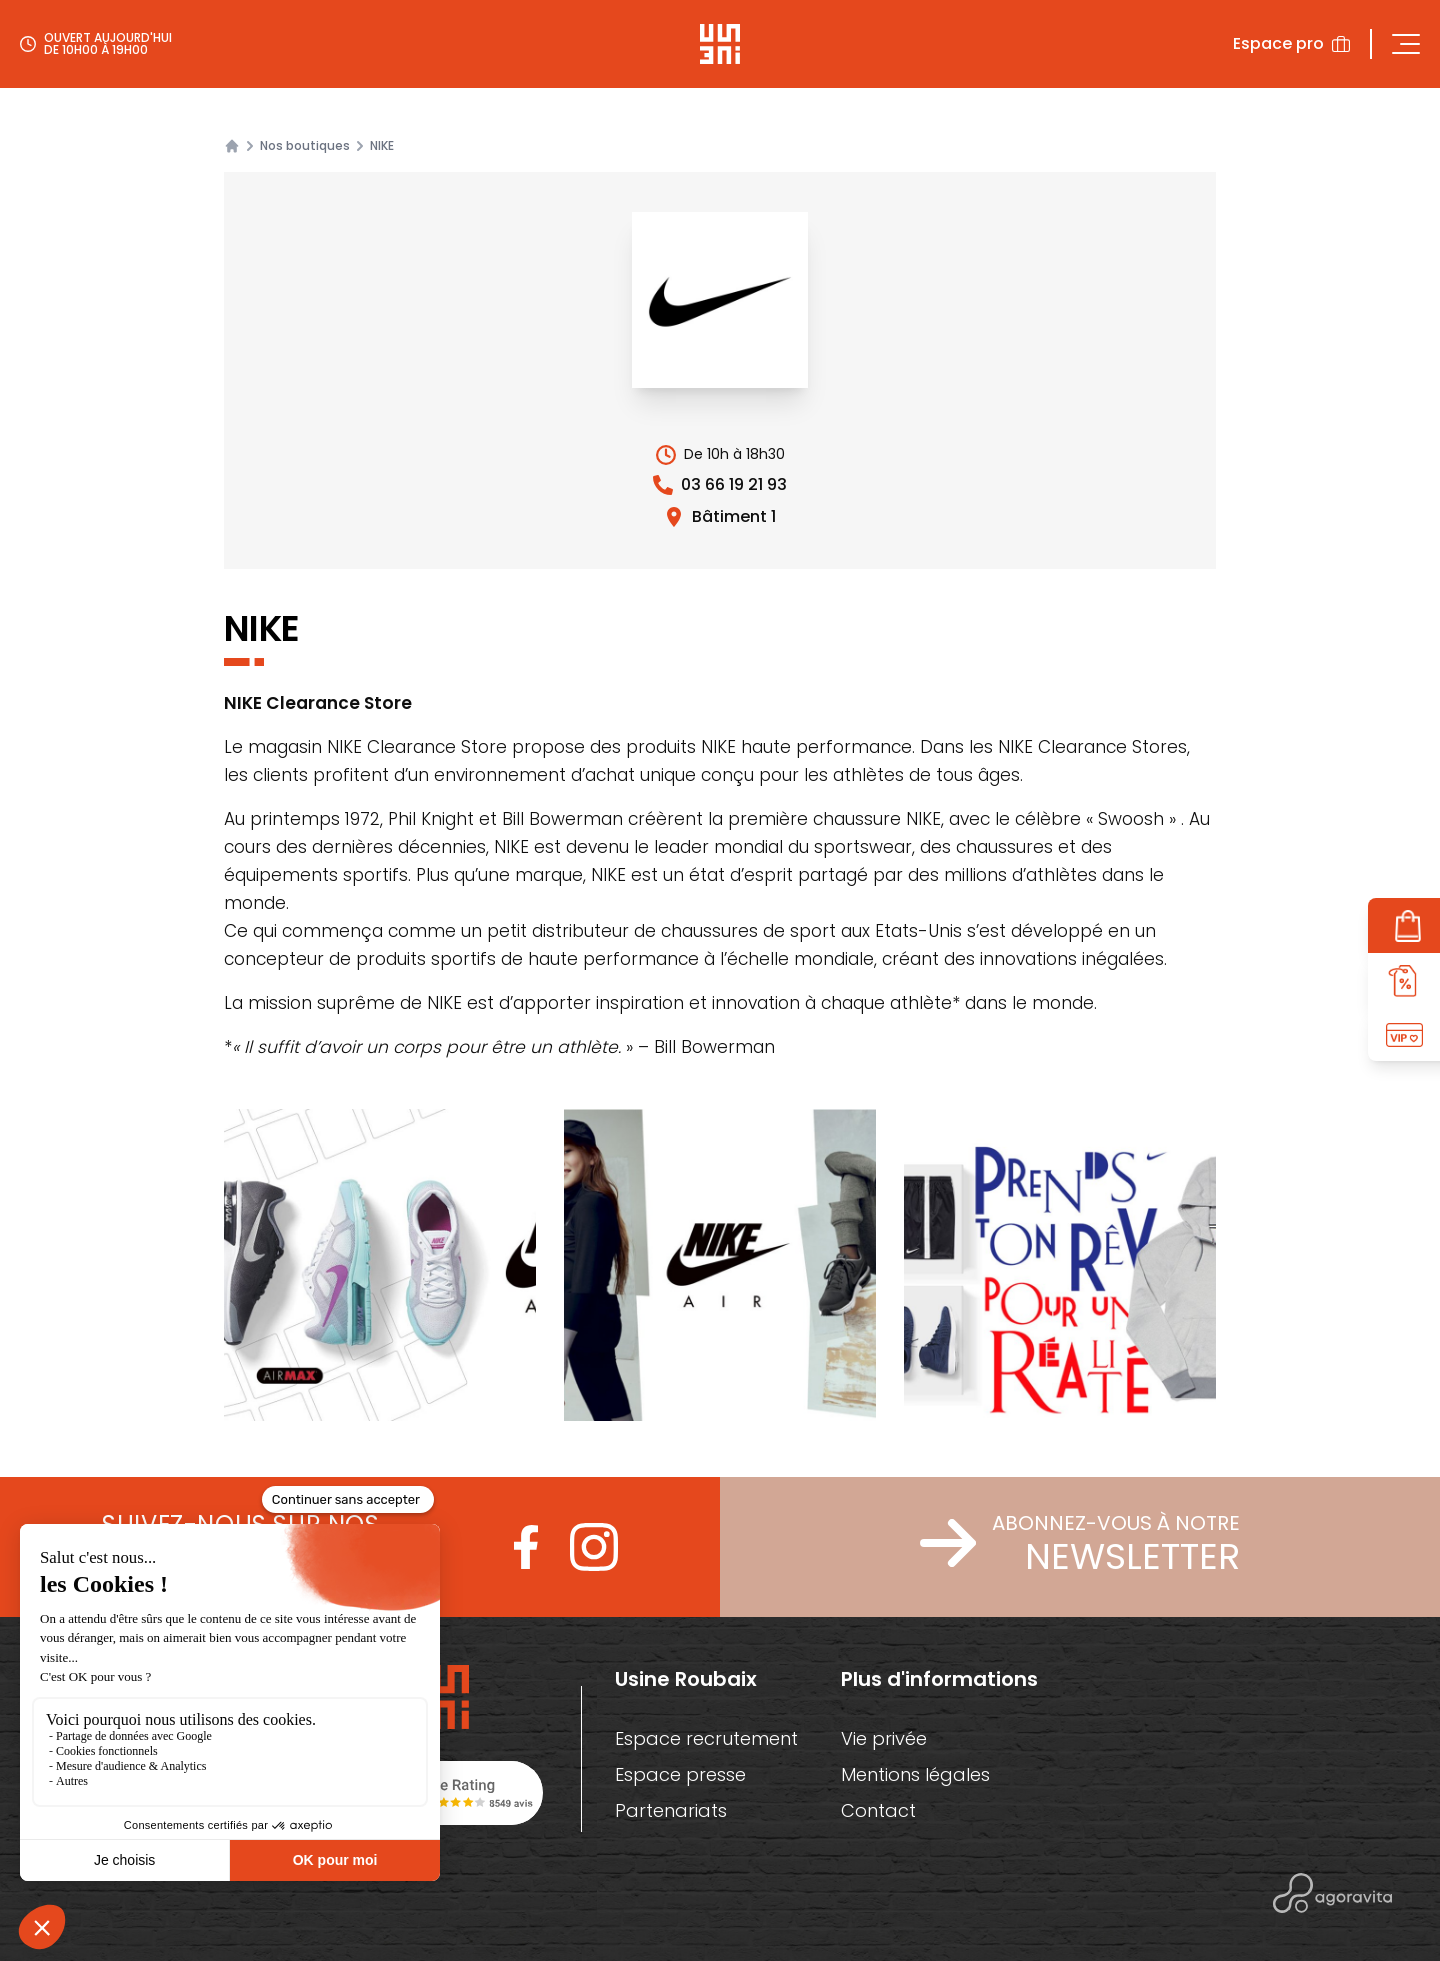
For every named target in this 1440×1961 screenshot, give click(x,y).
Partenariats (670, 1810)
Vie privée (884, 1738)
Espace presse (680, 1774)
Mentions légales (916, 1774)
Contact (878, 1810)
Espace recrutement (706, 1738)
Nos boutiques (305, 146)
